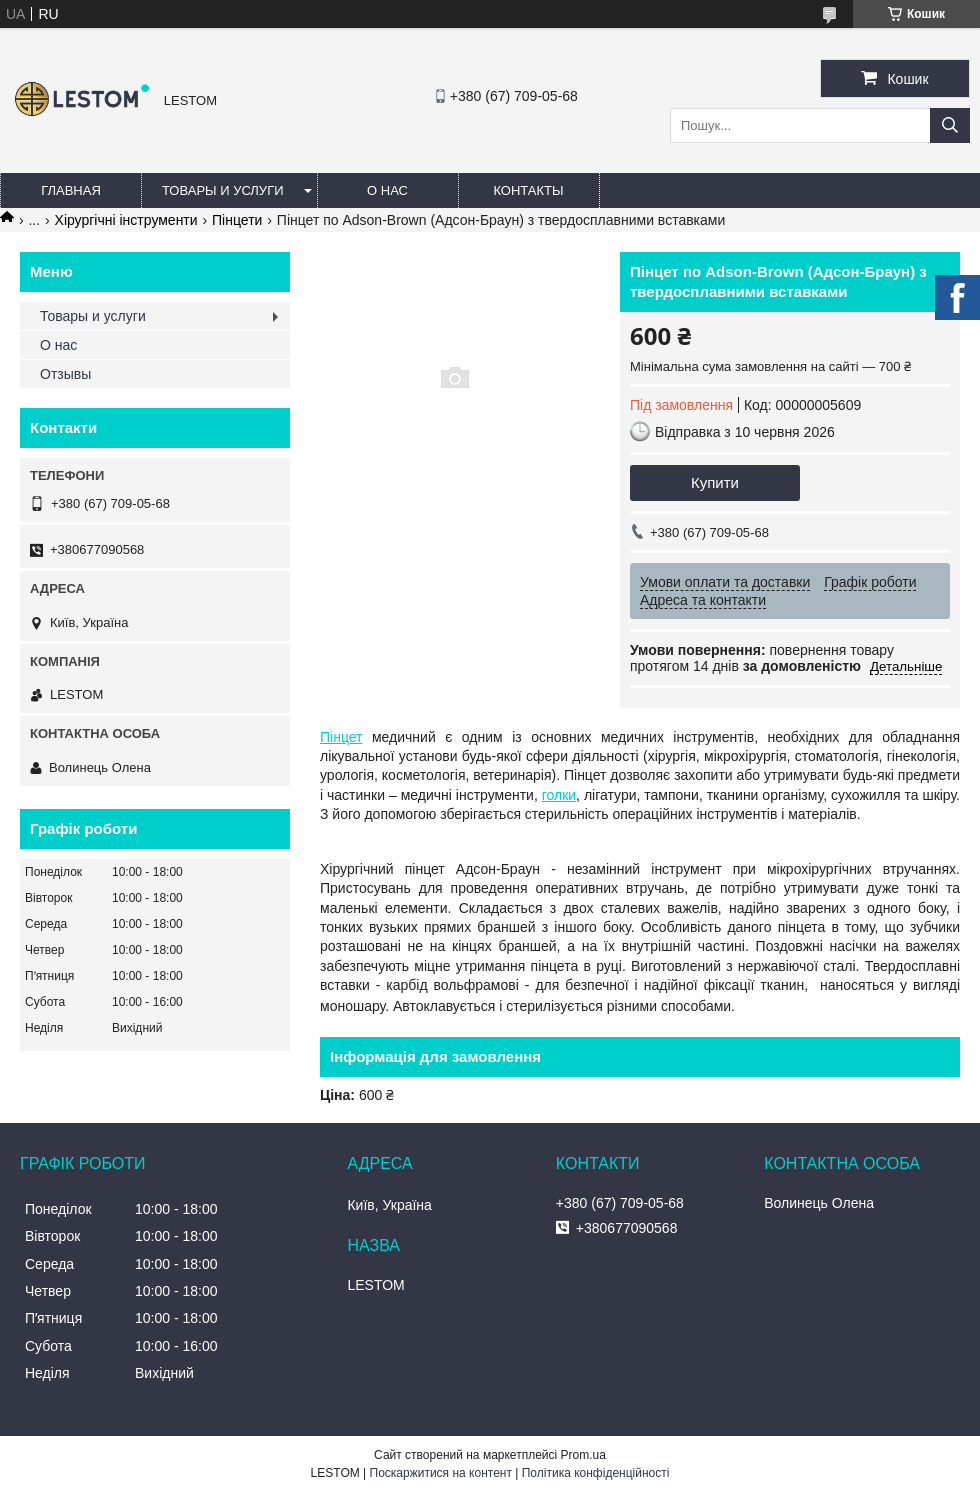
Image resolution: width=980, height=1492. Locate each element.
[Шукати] (950, 125)
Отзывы (65, 374)
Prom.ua (583, 1455)
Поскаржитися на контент (441, 1473)
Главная (71, 190)
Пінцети (237, 220)
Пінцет (341, 737)
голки (559, 795)
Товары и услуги (223, 190)
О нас (387, 190)
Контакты (528, 190)
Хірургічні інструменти (126, 220)
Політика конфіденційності (596, 1473)
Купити (715, 482)
